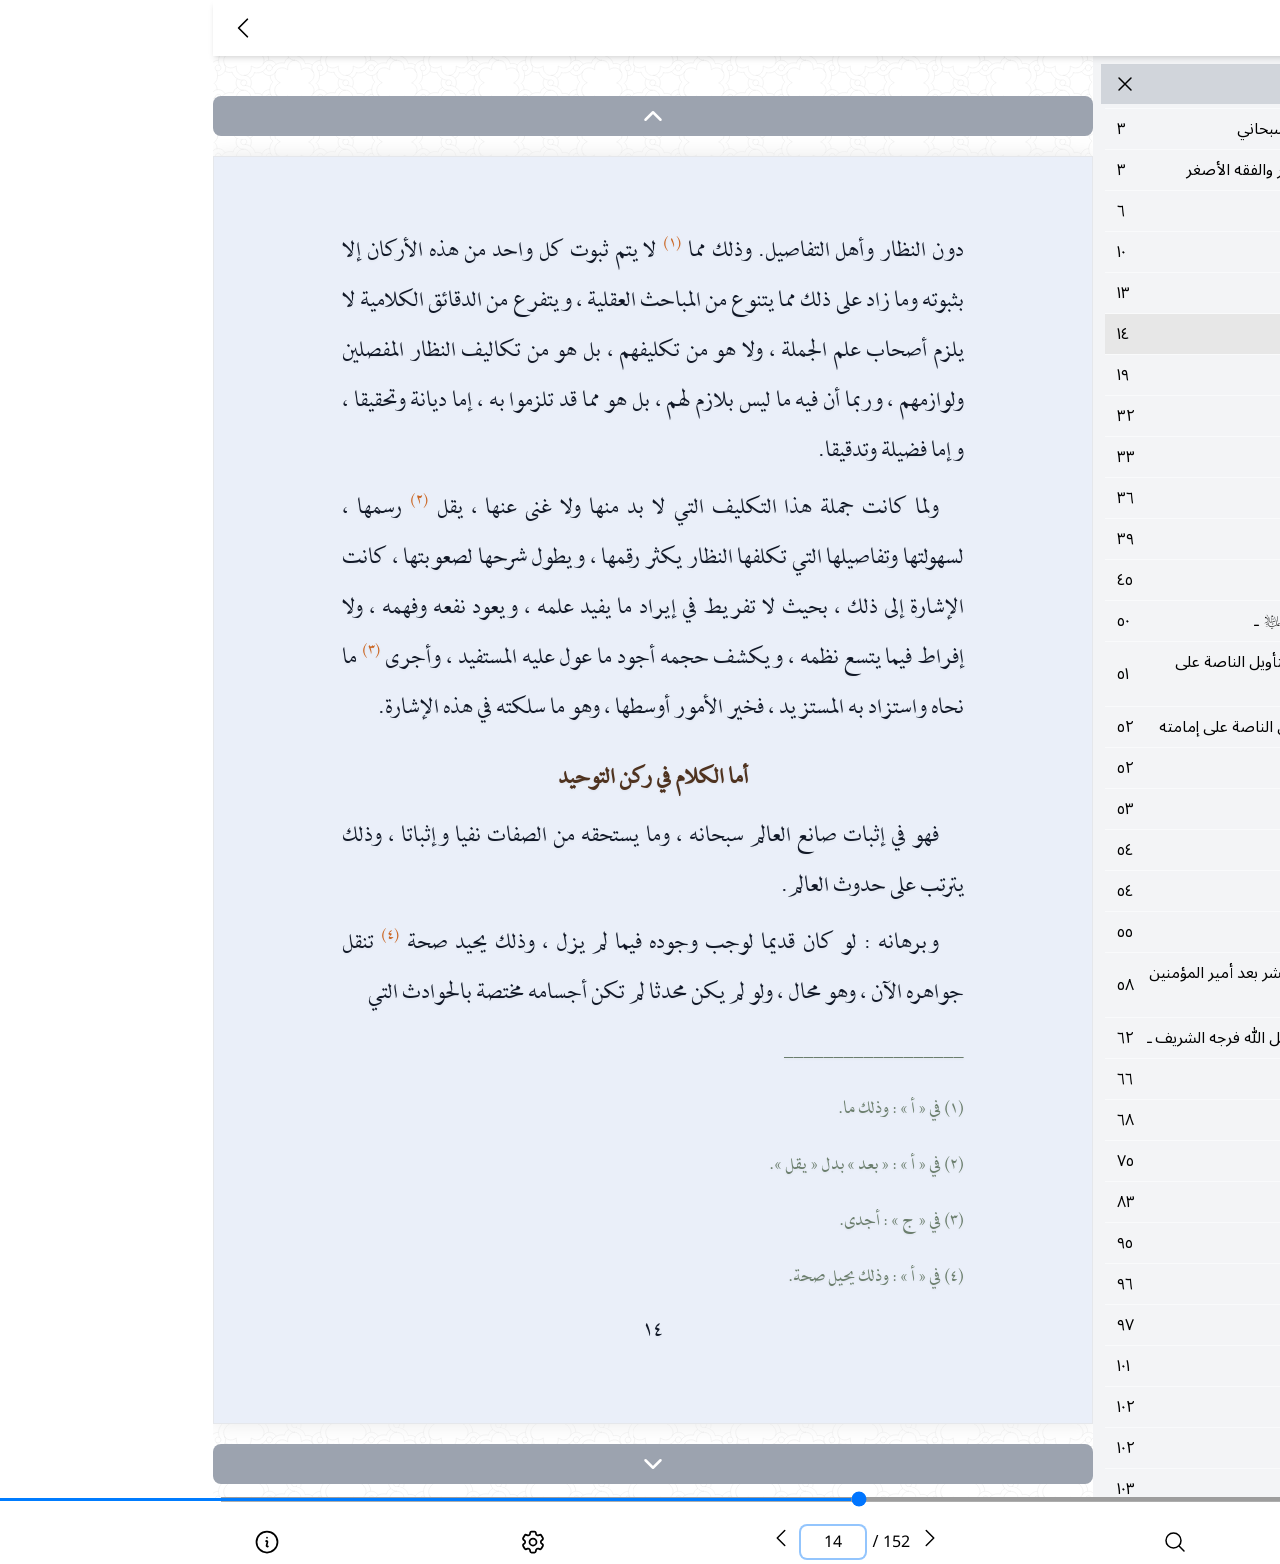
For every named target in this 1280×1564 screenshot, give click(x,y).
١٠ (1084, 252)
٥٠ (1084, 621)
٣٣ (1084, 457)
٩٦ (1084, 1284)
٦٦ (1084, 1079)
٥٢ (1084, 727)
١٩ (1084, 375)
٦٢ (1084, 1038)
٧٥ (1084, 1161)
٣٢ (1084, 416)
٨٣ (1084, 1202)
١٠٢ (1084, 1407)
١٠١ (1084, 1366)
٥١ (1084, 674)
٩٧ (1084, 1325)
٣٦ (1084, 498)
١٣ (1084, 293)
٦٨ (1084, 1120)
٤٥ (1084, 580)
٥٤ (1084, 850)
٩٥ (1084, 1243)
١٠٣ (1084, 1489)
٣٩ (1084, 539)
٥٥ (1084, 932)
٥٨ (1084, 985)
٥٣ (1084, 809)
